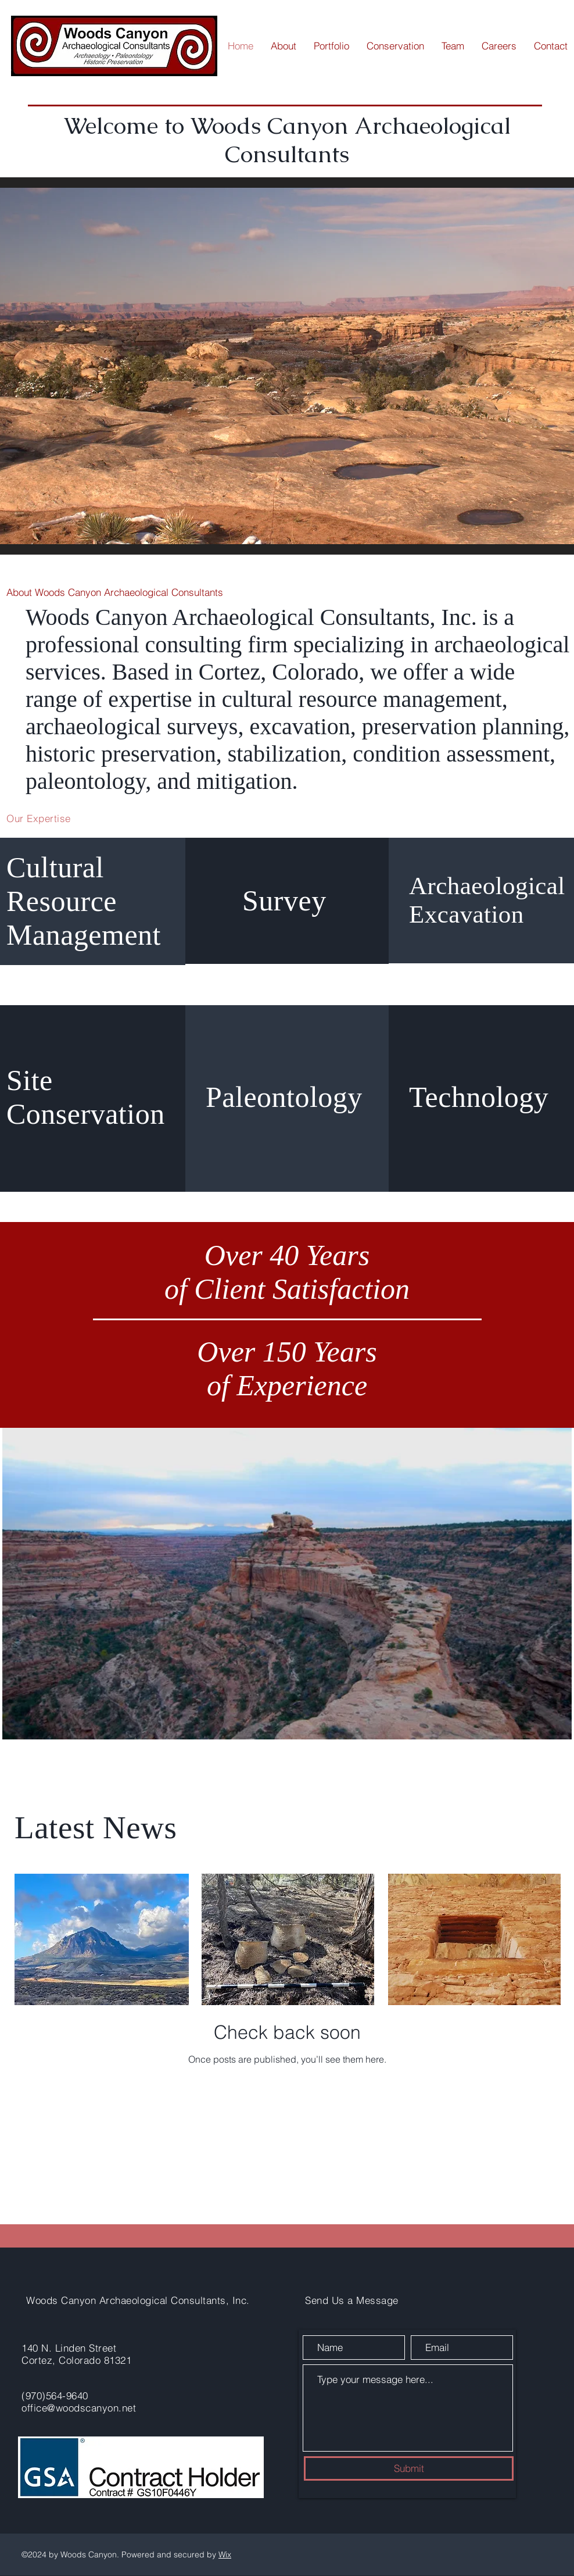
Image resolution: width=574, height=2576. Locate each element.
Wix (224, 2554)
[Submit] (409, 2468)
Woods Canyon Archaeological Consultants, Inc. (138, 2300)
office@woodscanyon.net (78, 2408)
